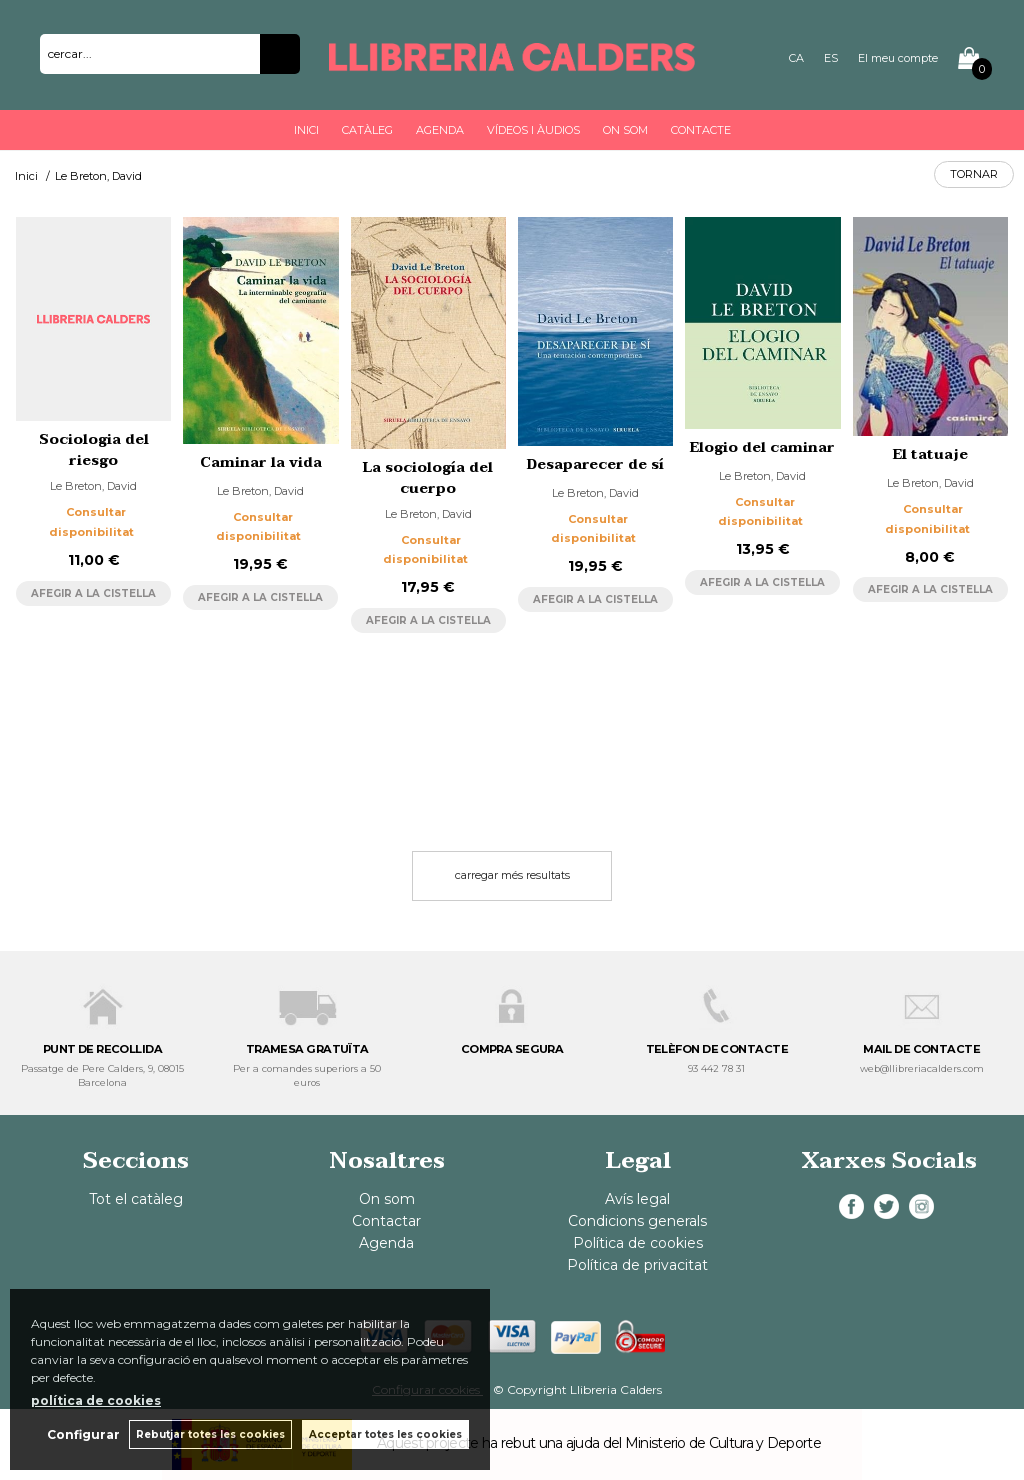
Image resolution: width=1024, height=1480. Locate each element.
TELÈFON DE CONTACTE (717, 1049)
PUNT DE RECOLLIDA (102, 1049)
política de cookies (96, 1400)
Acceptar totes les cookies (385, 1434)
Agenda (440, 130)
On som (625, 130)
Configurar (82, 1434)
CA (796, 58)
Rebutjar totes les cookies (210, 1434)
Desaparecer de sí (595, 464)
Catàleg (367, 130)
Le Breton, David (93, 486)
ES (831, 58)
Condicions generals (637, 1221)
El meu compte (898, 58)
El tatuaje (930, 454)
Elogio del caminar (762, 447)
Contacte (701, 130)
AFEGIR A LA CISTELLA (93, 593)
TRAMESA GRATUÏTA (307, 1049)
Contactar (386, 1221)
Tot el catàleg (136, 1199)
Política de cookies (638, 1243)
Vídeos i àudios (533, 130)
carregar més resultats (512, 875)
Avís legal (637, 1199)
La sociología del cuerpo (428, 478)
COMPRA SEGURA (512, 1049)
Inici (306, 130)
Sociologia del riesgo (94, 450)
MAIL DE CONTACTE (921, 1049)
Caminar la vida (261, 462)
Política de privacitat (637, 1265)
